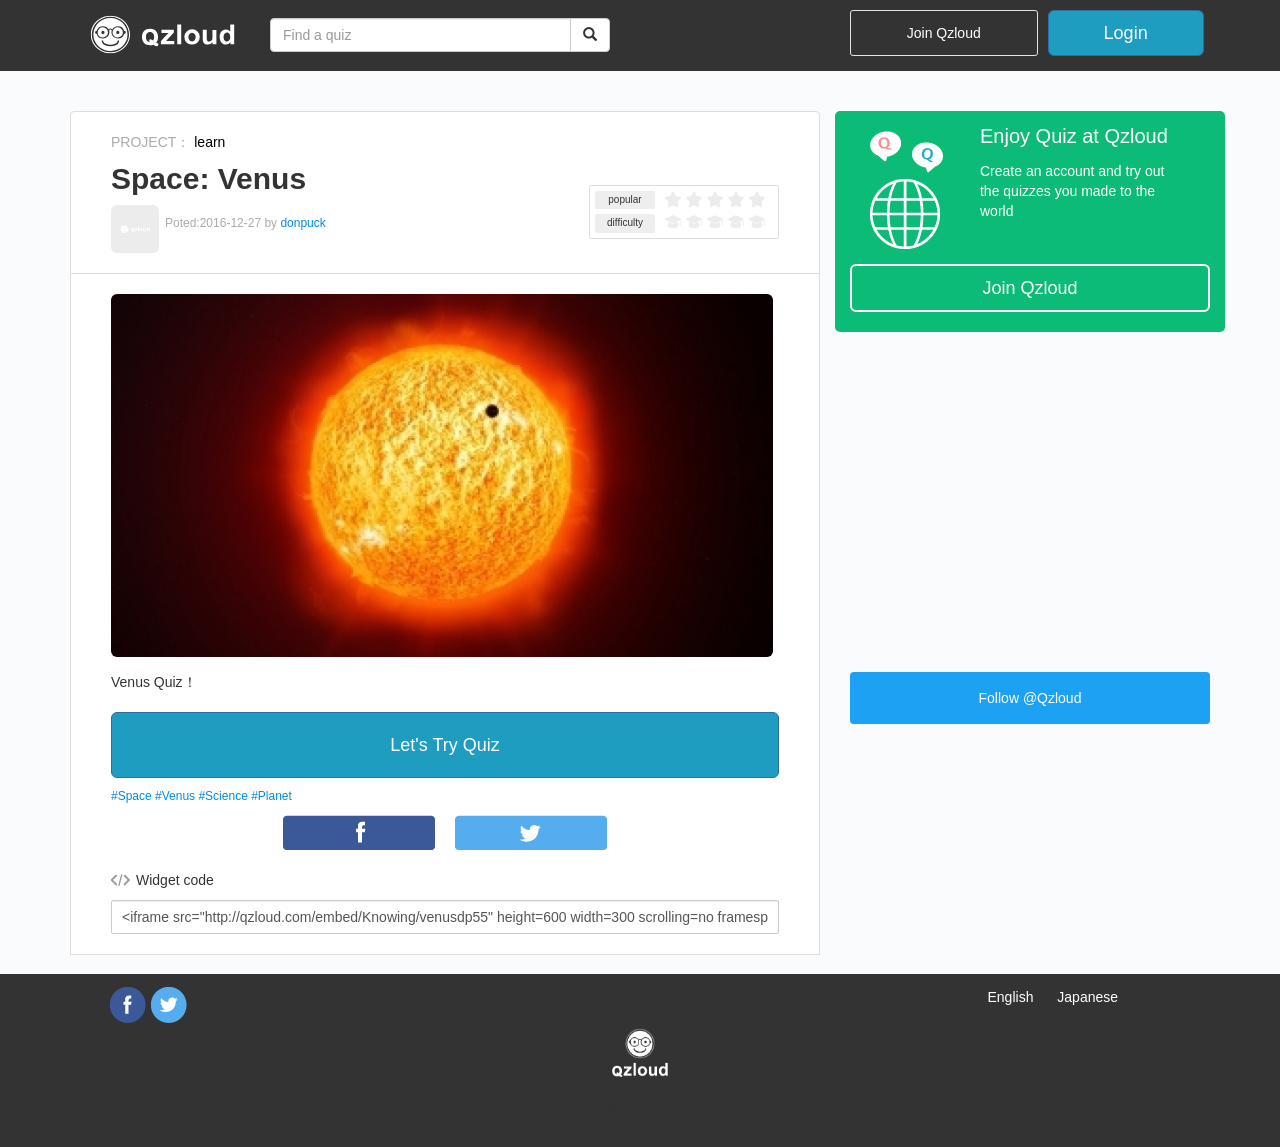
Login (1126, 33)
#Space (131, 796)
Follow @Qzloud (1030, 698)
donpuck (302, 223)
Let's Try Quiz (444, 745)
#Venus (175, 796)
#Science (222, 796)
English (1011, 997)
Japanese (1087, 997)
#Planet (271, 796)
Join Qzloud (944, 33)
